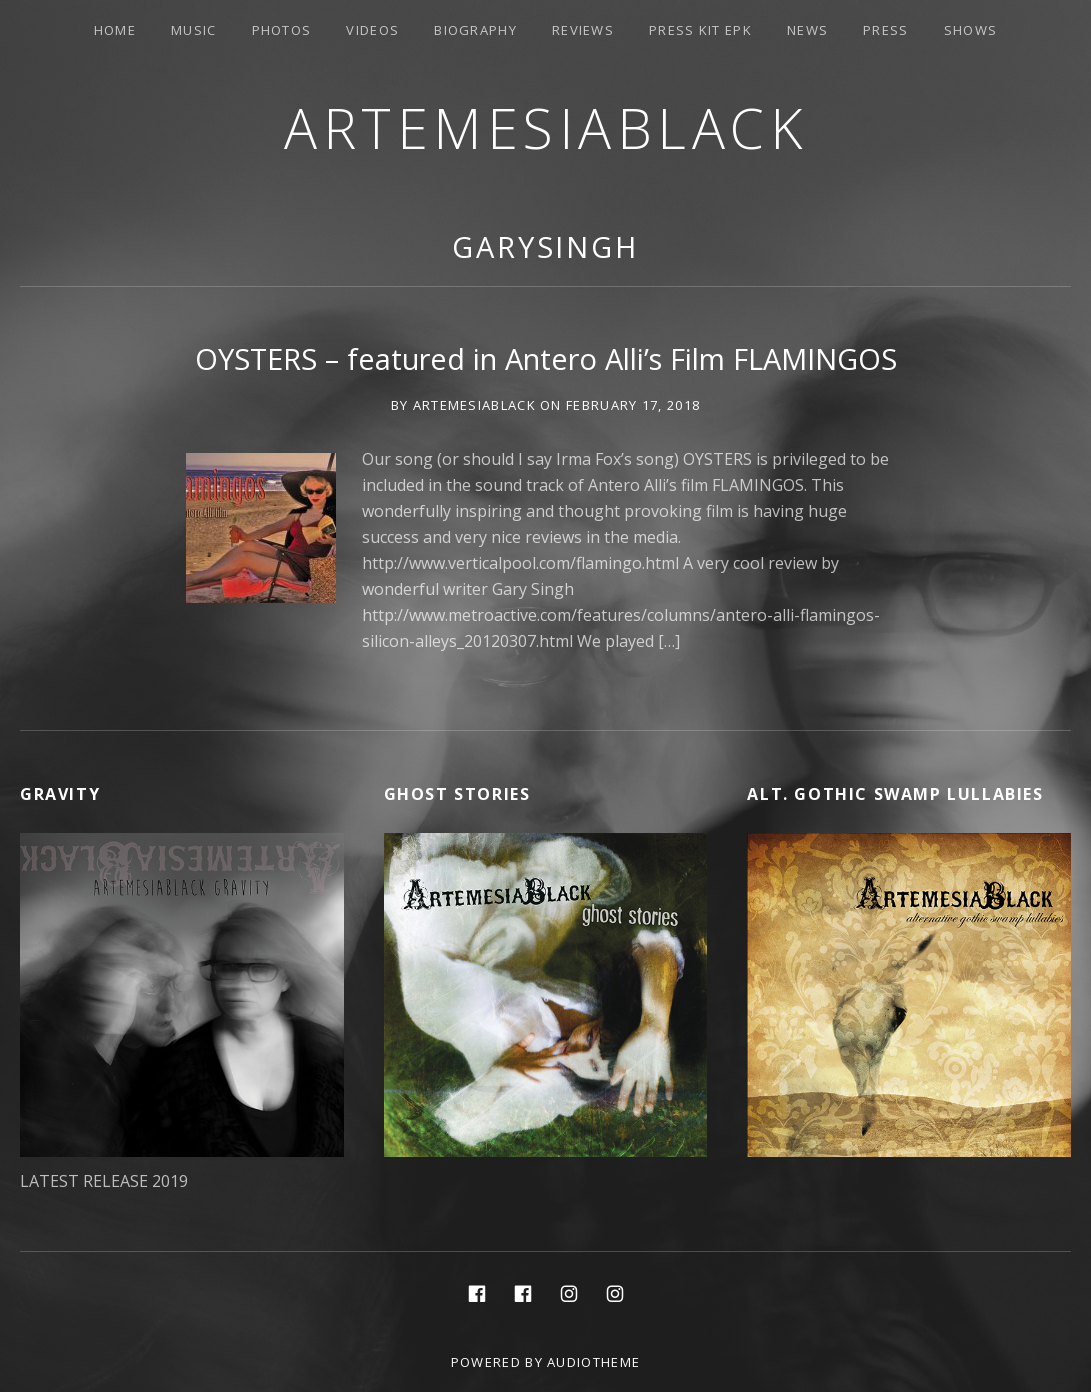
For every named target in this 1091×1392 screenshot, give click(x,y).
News (807, 30)
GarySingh (545, 246)
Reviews (583, 30)
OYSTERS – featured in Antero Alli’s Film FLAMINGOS (546, 358)
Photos (282, 30)
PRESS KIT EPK (700, 30)
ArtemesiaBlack (545, 127)
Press (886, 30)
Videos (372, 30)
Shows (971, 30)
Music (194, 30)
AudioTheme (593, 1362)
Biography (475, 30)
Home (115, 30)
